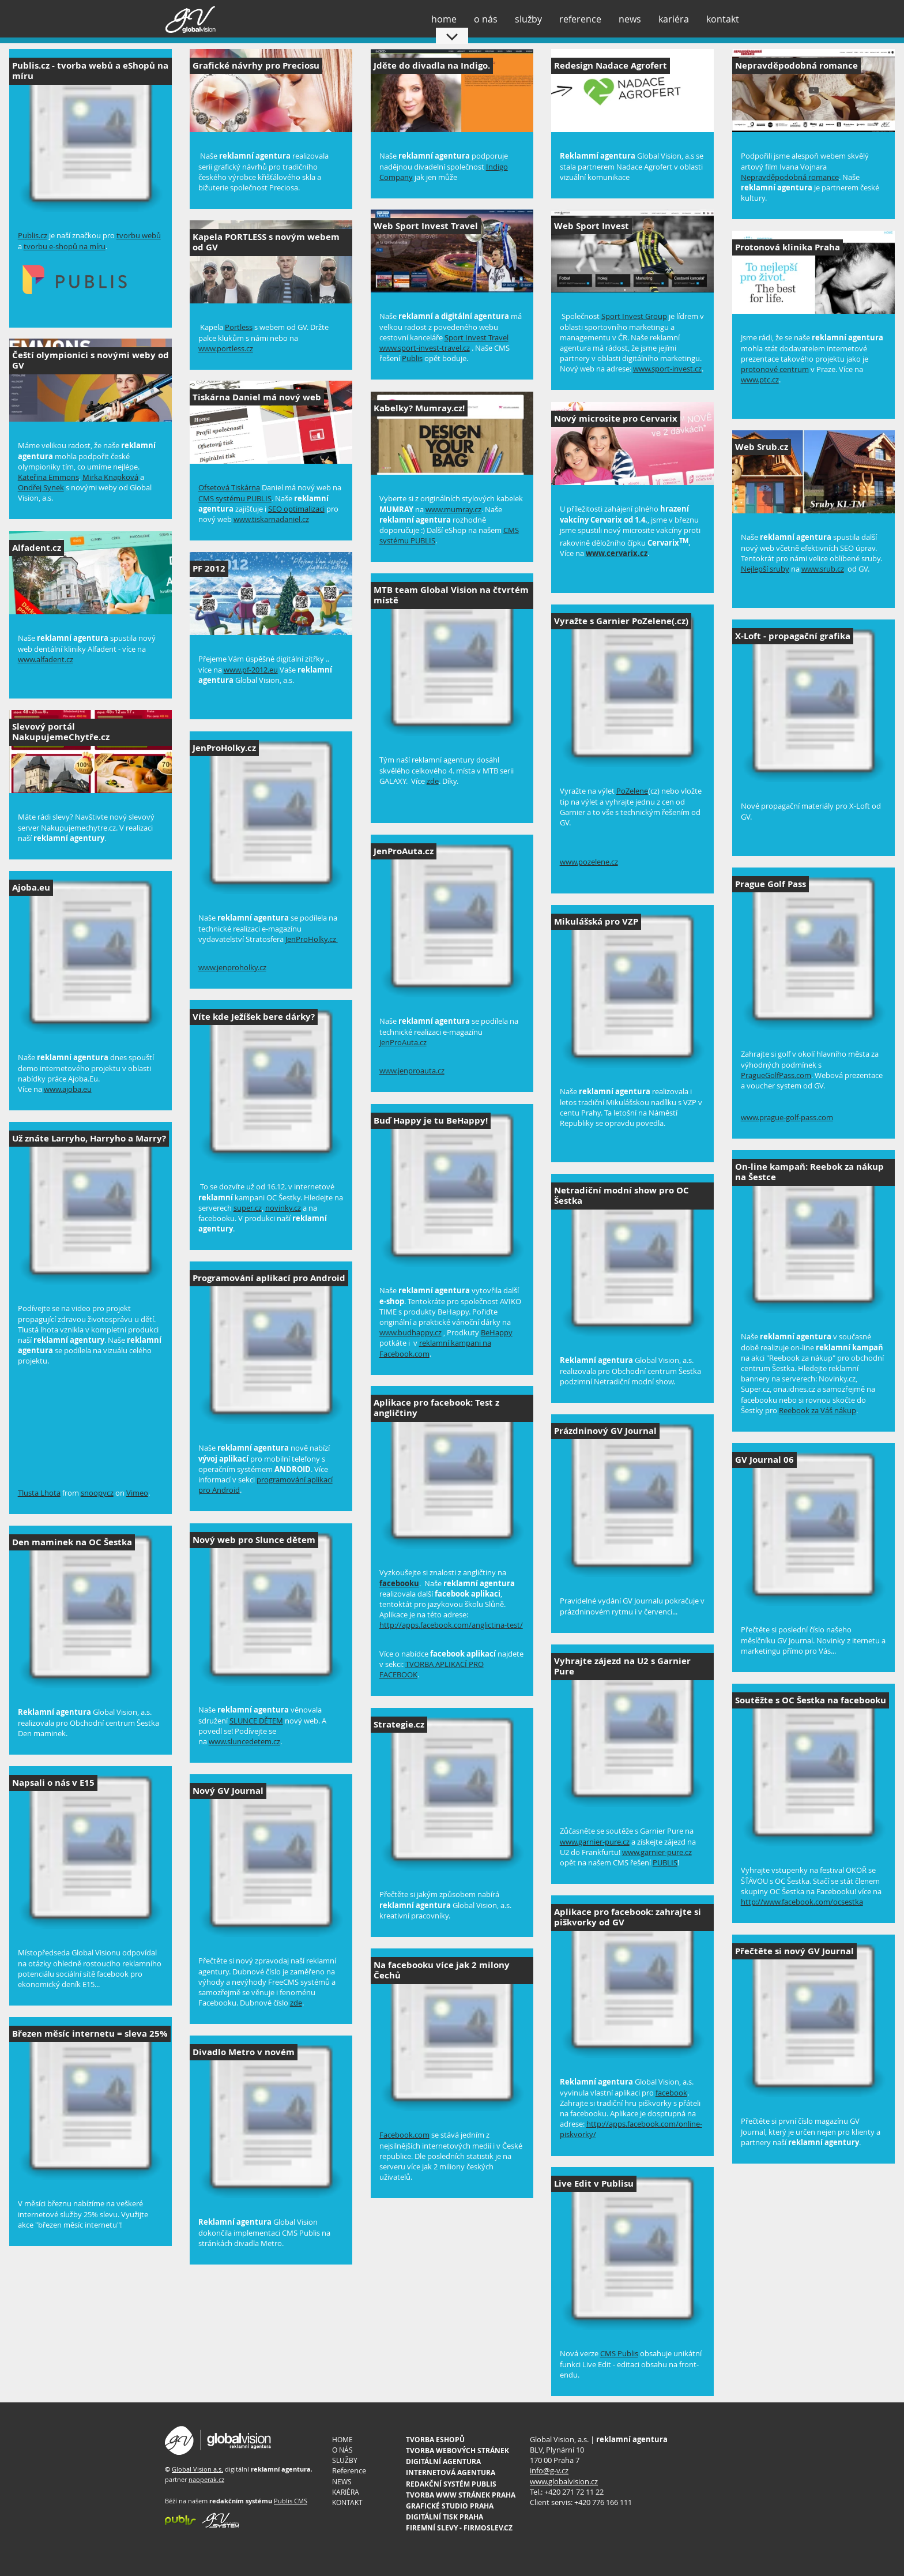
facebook (671, 2092)
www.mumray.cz (453, 509)
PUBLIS (665, 1862)
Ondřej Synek (41, 487)
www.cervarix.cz (616, 553)
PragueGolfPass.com (776, 1075)
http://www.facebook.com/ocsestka (802, 1902)
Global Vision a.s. (197, 2469)
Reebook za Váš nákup (817, 1410)
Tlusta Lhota (39, 1493)
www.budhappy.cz (410, 1332)
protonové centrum (775, 369)
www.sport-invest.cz (667, 368)
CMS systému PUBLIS (235, 498)
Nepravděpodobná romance (790, 177)
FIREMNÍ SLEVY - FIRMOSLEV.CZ (459, 2528)
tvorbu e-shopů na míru (65, 246)
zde (433, 781)
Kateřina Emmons (48, 477)
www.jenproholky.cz (232, 967)
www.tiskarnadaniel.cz (271, 519)
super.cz (247, 1208)
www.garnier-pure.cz (595, 1842)
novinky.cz (283, 1208)
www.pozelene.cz (589, 862)
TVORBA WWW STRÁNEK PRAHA (460, 2495)
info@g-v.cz (549, 2470)
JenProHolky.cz (311, 939)
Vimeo (137, 1493)
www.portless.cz (225, 348)
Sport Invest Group (634, 316)
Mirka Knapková (110, 477)
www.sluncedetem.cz (244, 1741)
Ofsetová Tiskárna (229, 487)
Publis (412, 358)
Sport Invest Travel (476, 337)
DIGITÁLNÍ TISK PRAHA (444, 2517)
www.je (391, 1070)
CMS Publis (619, 2353)
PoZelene (632, 791)
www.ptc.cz (760, 379)
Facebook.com (404, 2135)
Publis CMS (290, 2500)
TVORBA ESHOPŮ (435, 2439)
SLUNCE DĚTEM (256, 1720)
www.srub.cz (822, 569)
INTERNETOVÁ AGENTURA (450, 2472)
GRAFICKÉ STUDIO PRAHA (450, 2506)
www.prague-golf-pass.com (787, 1117)
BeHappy (497, 1332)
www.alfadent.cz (45, 659)
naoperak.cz (206, 2479)
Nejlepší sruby (765, 569)
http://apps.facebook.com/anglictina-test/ (451, 1625)
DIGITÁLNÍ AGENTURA (443, 2461)
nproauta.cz (424, 1070)
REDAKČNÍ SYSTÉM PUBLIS (451, 2484)
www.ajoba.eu (68, 1089)
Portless (239, 327)
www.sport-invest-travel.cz (424, 348)
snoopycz (97, 1493)
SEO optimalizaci (296, 509)
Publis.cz (32, 235)
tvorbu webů (138, 235)
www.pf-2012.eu (251, 669)
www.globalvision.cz (564, 2481)
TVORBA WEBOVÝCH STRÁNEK (457, 2450)
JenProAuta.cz (403, 1042)
